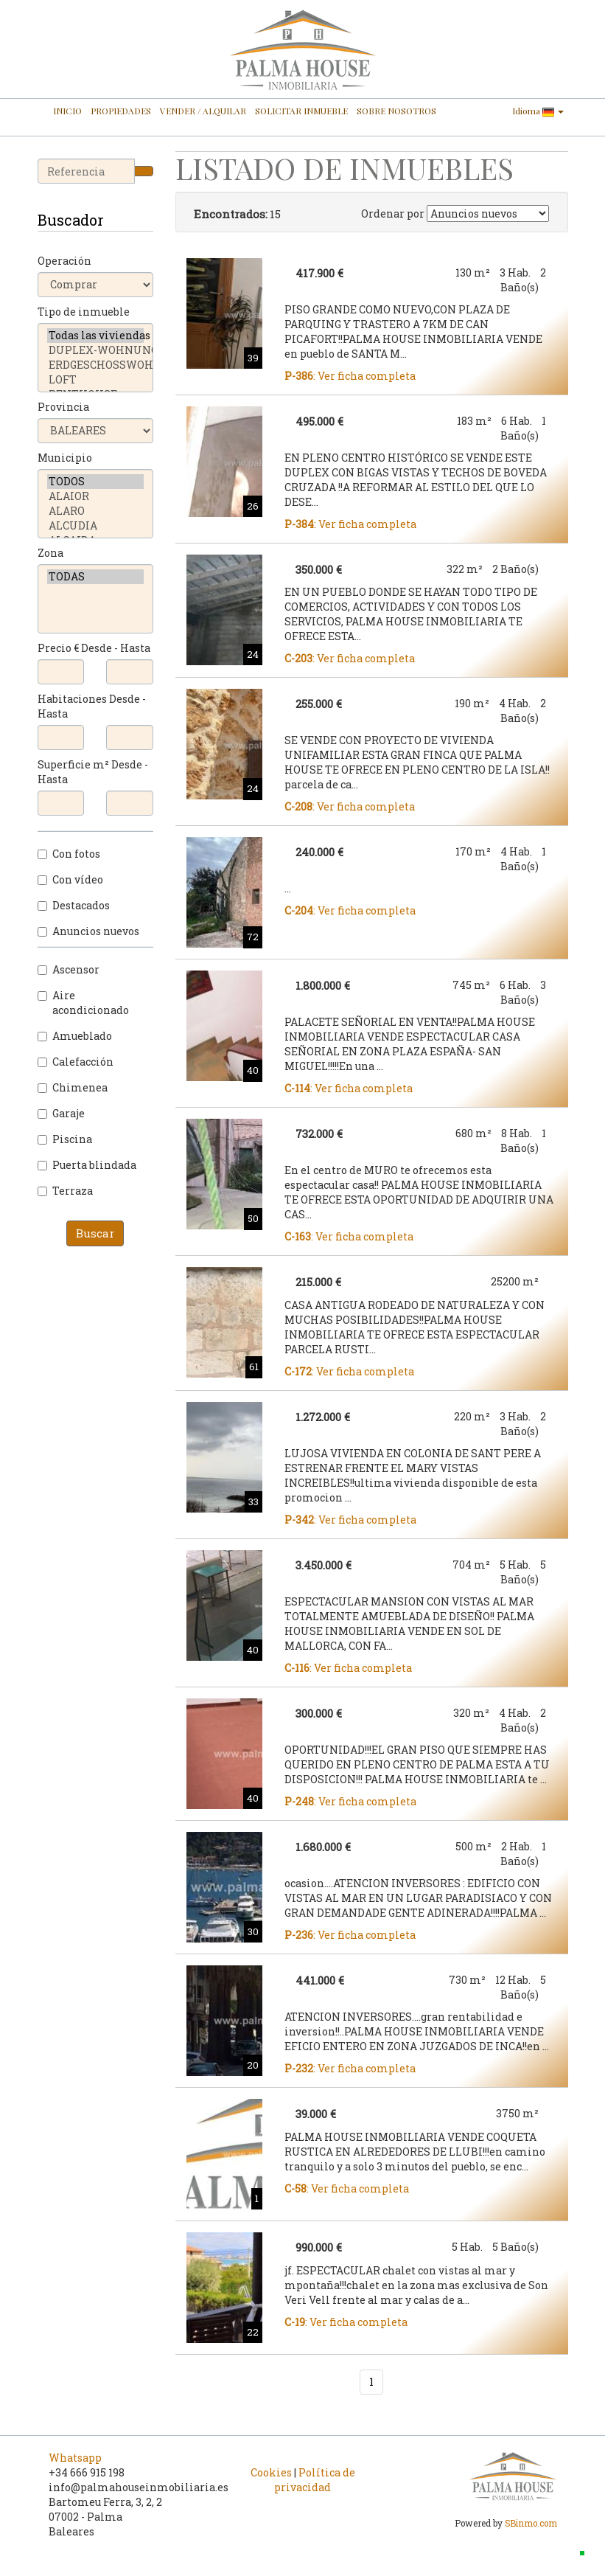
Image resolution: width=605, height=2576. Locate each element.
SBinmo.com (531, 2523)
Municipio (65, 458)
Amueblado (75, 1036)
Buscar (95, 1233)
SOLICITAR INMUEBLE (301, 111)
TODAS (95, 576)
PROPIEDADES (121, 111)
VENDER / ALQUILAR (203, 111)
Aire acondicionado (83, 1002)
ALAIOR (95, 496)
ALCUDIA (95, 525)
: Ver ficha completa (350, 376)
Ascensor (68, 969)
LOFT (95, 379)
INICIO (67, 111)
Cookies (271, 2472)
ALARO (95, 511)
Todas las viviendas (95, 335)
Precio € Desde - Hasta (94, 648)
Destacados (74, 905)
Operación (64, 261)
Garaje (61, 1113)
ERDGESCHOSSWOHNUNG (95, 365)
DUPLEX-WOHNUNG (95, 350)
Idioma (538, 111)
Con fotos (69, 854)
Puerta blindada (87, 1165)
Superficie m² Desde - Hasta (93, 771)
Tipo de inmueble (84, 312)
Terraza (65, 1191)
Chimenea (73, 1087)
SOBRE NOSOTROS (396, 111)
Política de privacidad (314, 2479)
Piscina (65, 1139)
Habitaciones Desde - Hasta (92, 706)
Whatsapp (75, 2458)
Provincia (63, 407)
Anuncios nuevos (88, 931)
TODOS (95, 481)
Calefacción (75, 1062)
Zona (50, 553)
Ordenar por (392, 213)
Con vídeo (70, 879)
